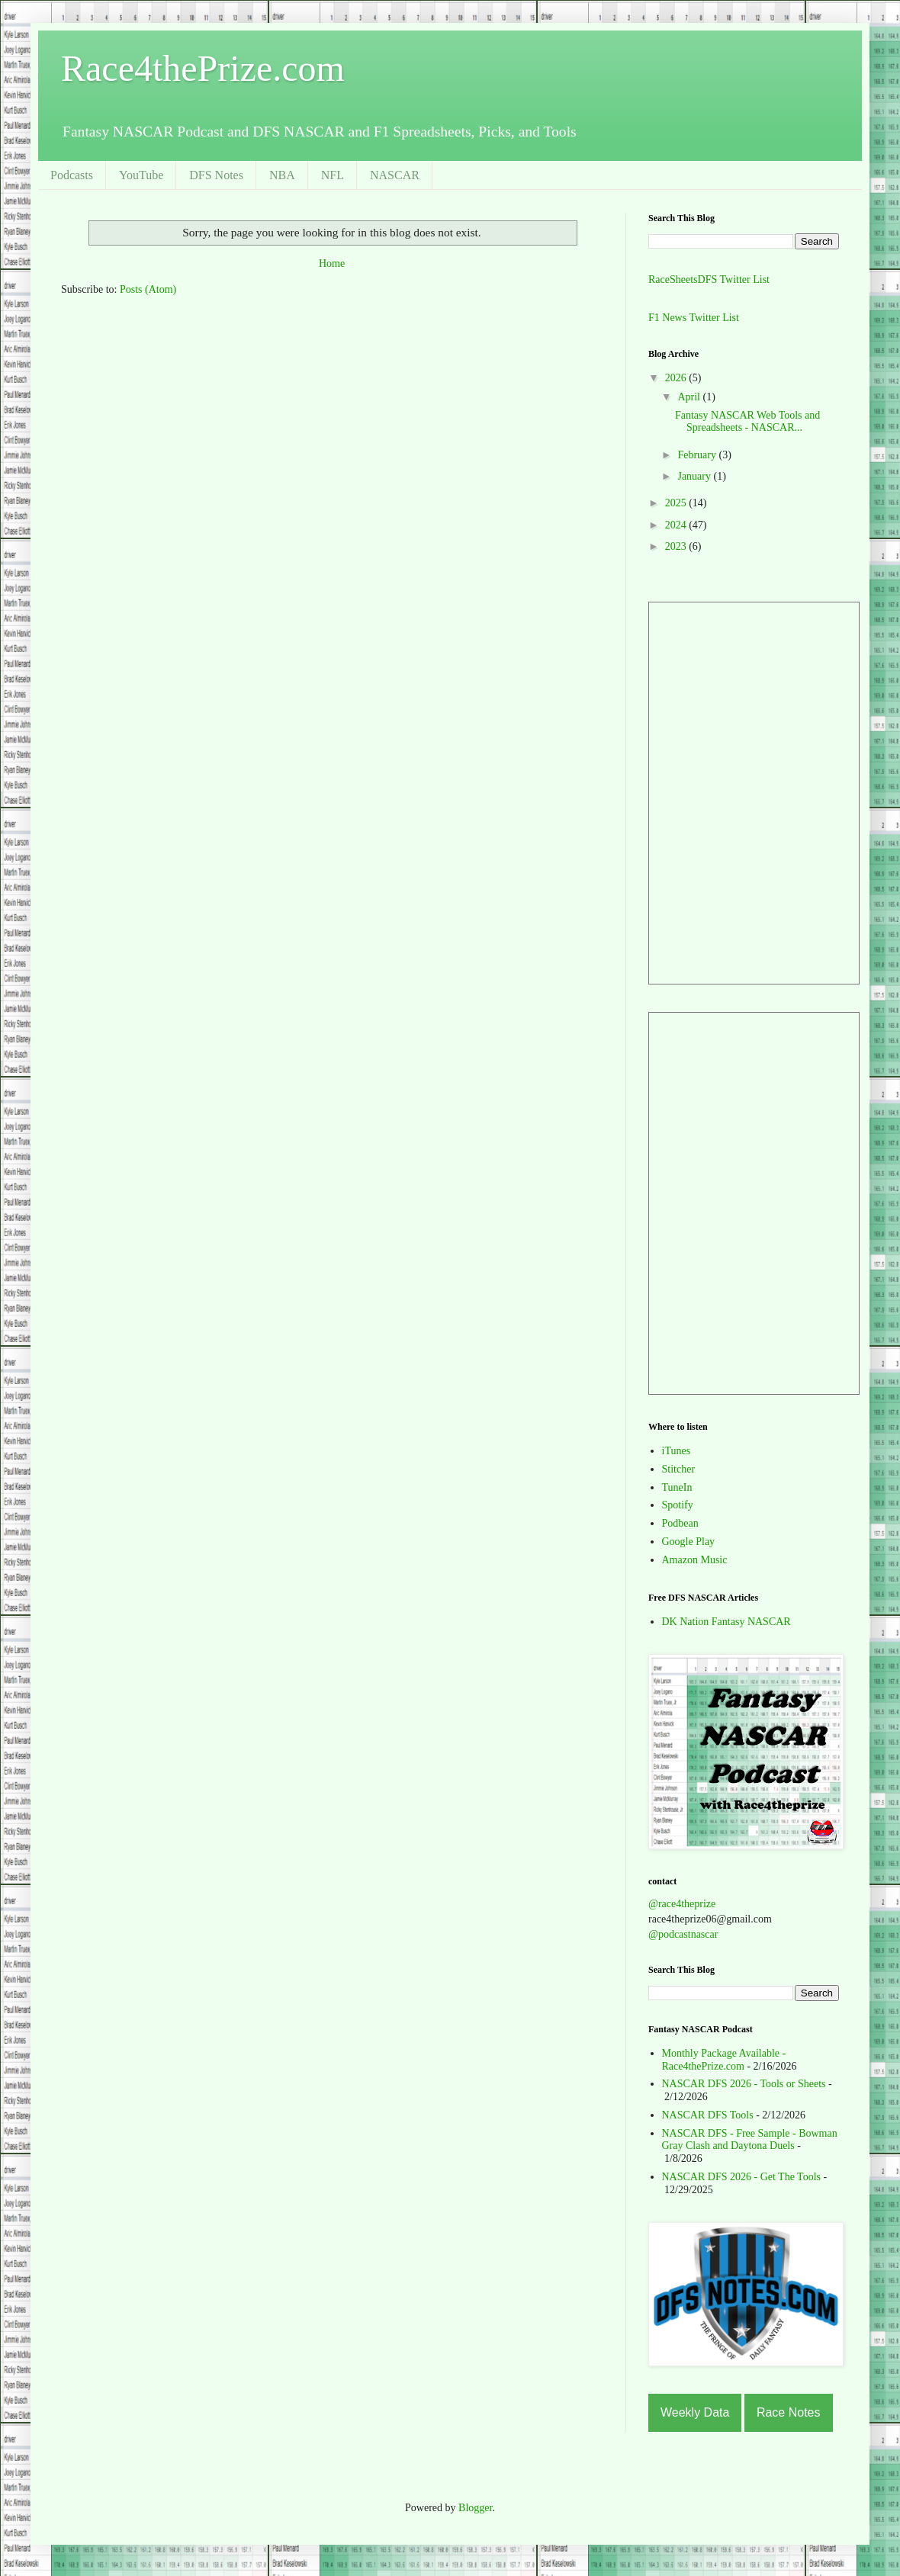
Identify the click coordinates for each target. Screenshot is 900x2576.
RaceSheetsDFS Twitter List (709, 279)
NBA (282, 175)
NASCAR (394, 175)
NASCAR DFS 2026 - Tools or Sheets (744, 2083)
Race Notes (789, 2412)
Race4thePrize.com (203, 68)
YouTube (141, 175)
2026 (677, 378)
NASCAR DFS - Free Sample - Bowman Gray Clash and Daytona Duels (749, 2140)
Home (332, 263)
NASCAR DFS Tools (708, 2115)
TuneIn (677, 1487)
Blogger (475, 2507)
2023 (677, 546)
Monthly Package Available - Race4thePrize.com (724, 2060)
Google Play (688, 1541)
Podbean (680, 1523)
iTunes (676, 1451)
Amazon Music (695, 1560)
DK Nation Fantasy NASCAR (726, 1621)
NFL (332, 175)
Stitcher (679, 1469)
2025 (677, 503)
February (697, 455)
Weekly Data (695, 2412)
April (689, 397)
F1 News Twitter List (693, 317)
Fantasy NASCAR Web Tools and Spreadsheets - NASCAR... (747, 422)
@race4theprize (681, 1904)
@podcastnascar (683, 1934)
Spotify (677, 1505)
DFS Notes (216, 175)
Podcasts (71, 175)
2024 (677, 525)
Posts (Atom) (148, 289)
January (695, 476)
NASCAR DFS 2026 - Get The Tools (741, 2177)
